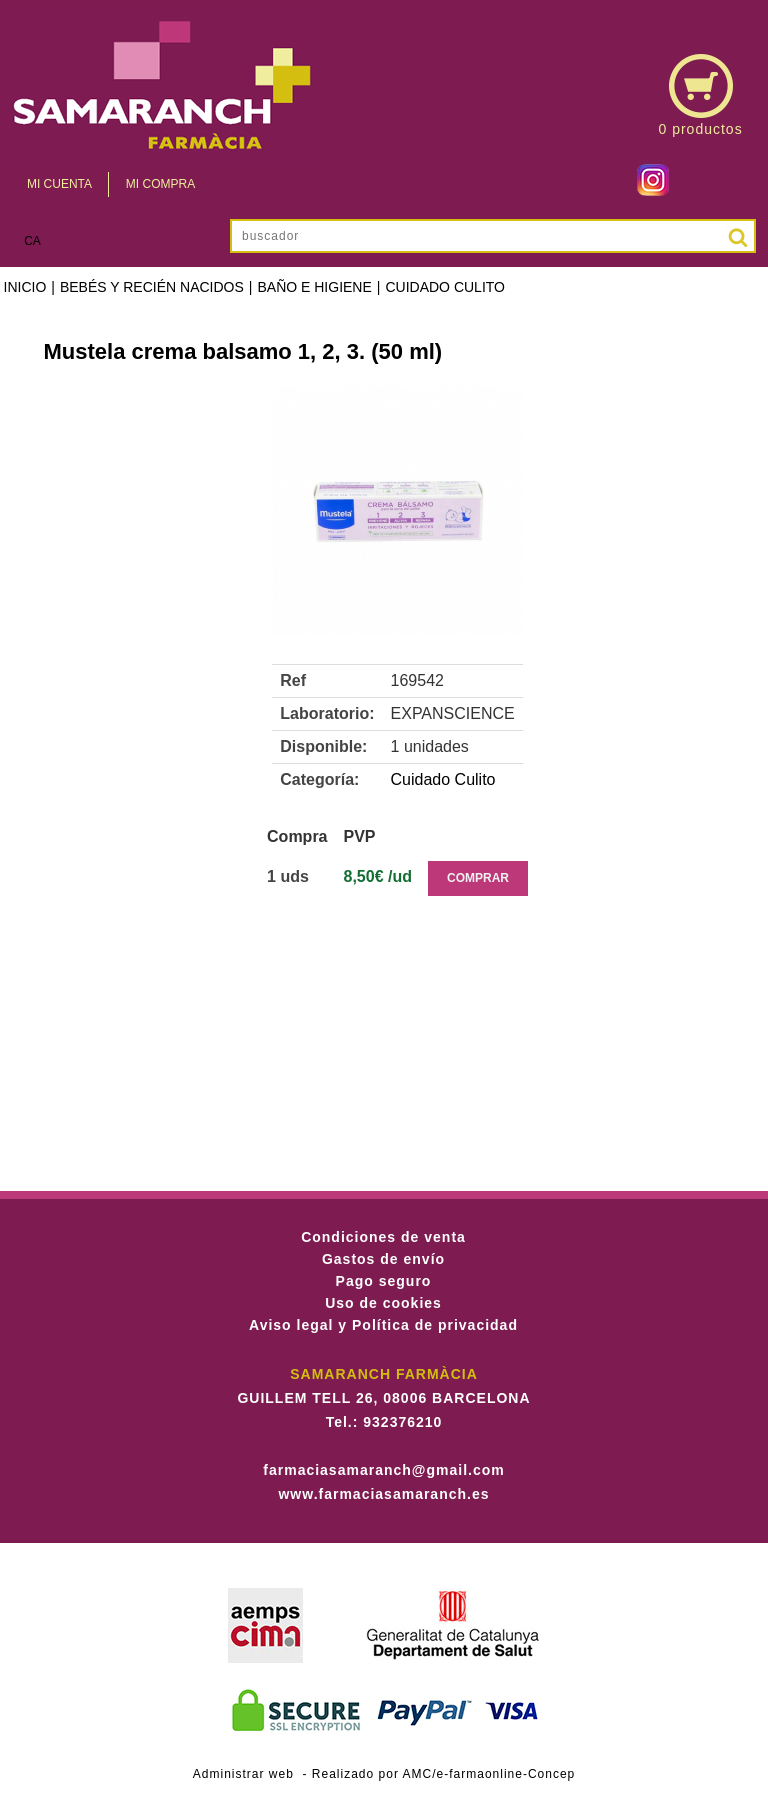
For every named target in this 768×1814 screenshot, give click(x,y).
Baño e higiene (314, 287)
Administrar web (243, 1774)
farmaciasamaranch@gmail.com (383, 1470)
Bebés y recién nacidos (152, 287)
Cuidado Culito (445, 287)
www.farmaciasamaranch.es (383, 1494)
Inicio (25, 287)
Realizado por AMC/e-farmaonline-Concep (443, 1774)
